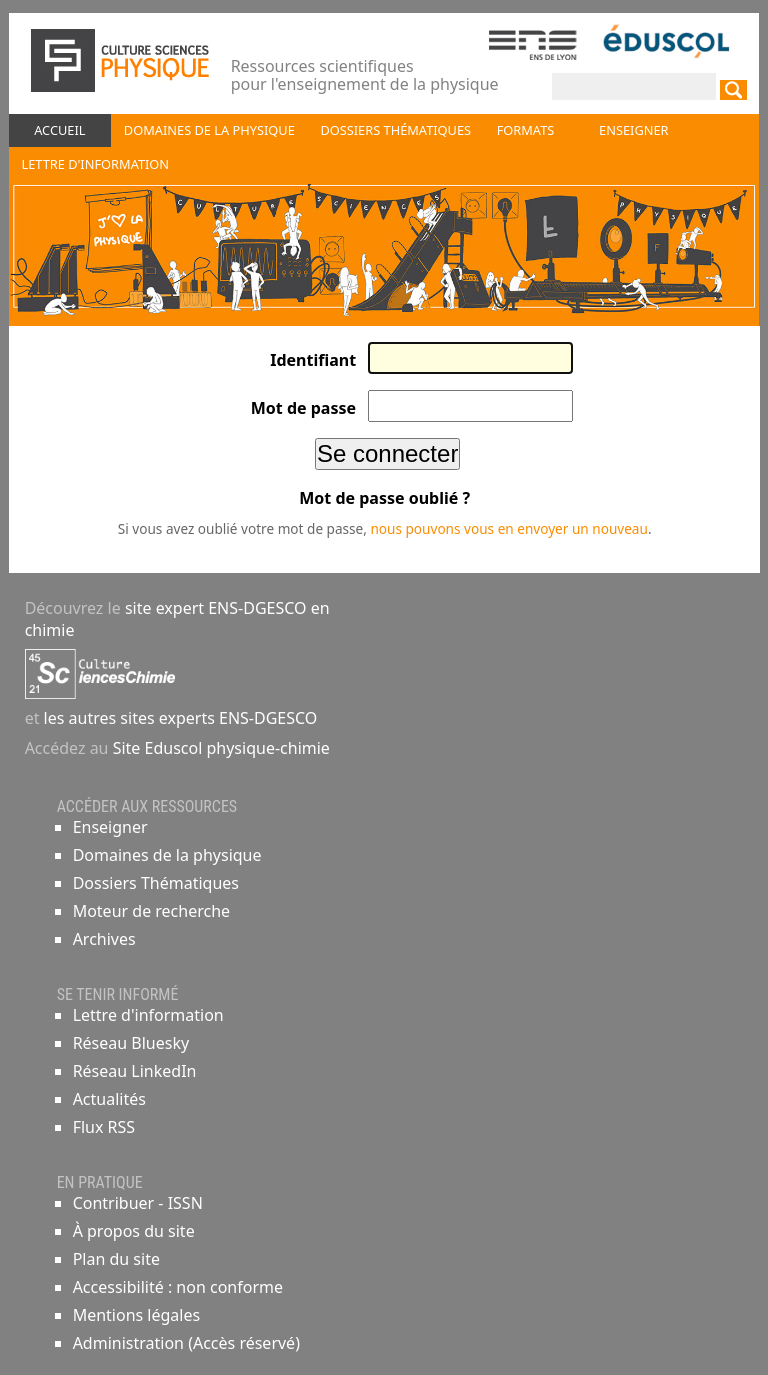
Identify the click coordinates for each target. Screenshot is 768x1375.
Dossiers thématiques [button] (395, 130)
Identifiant (313, 360)
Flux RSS (104, 1127)
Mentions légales (137, 1315)
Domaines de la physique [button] (209, 130)
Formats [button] (526, 130)
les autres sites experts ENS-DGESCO (178, 718)
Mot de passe (303, 408)
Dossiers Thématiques (156, 883)
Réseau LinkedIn (135, 1071)
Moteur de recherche (151, 911)
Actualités (109, 1099)
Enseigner (110, 827)
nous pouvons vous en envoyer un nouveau (508, 528)
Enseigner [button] (633, 130)
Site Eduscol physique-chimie (221, 748)
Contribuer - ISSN (138, 1203)
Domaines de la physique (167, 855)
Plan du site (116, 1259)
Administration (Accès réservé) (186, 1343)
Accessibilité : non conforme (178, 1287)
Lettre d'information (148, 1015)
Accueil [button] (59, 130)
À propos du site (134, 1231)
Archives (104, 939)
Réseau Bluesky (131, 1043)
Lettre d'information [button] (95, 164)
